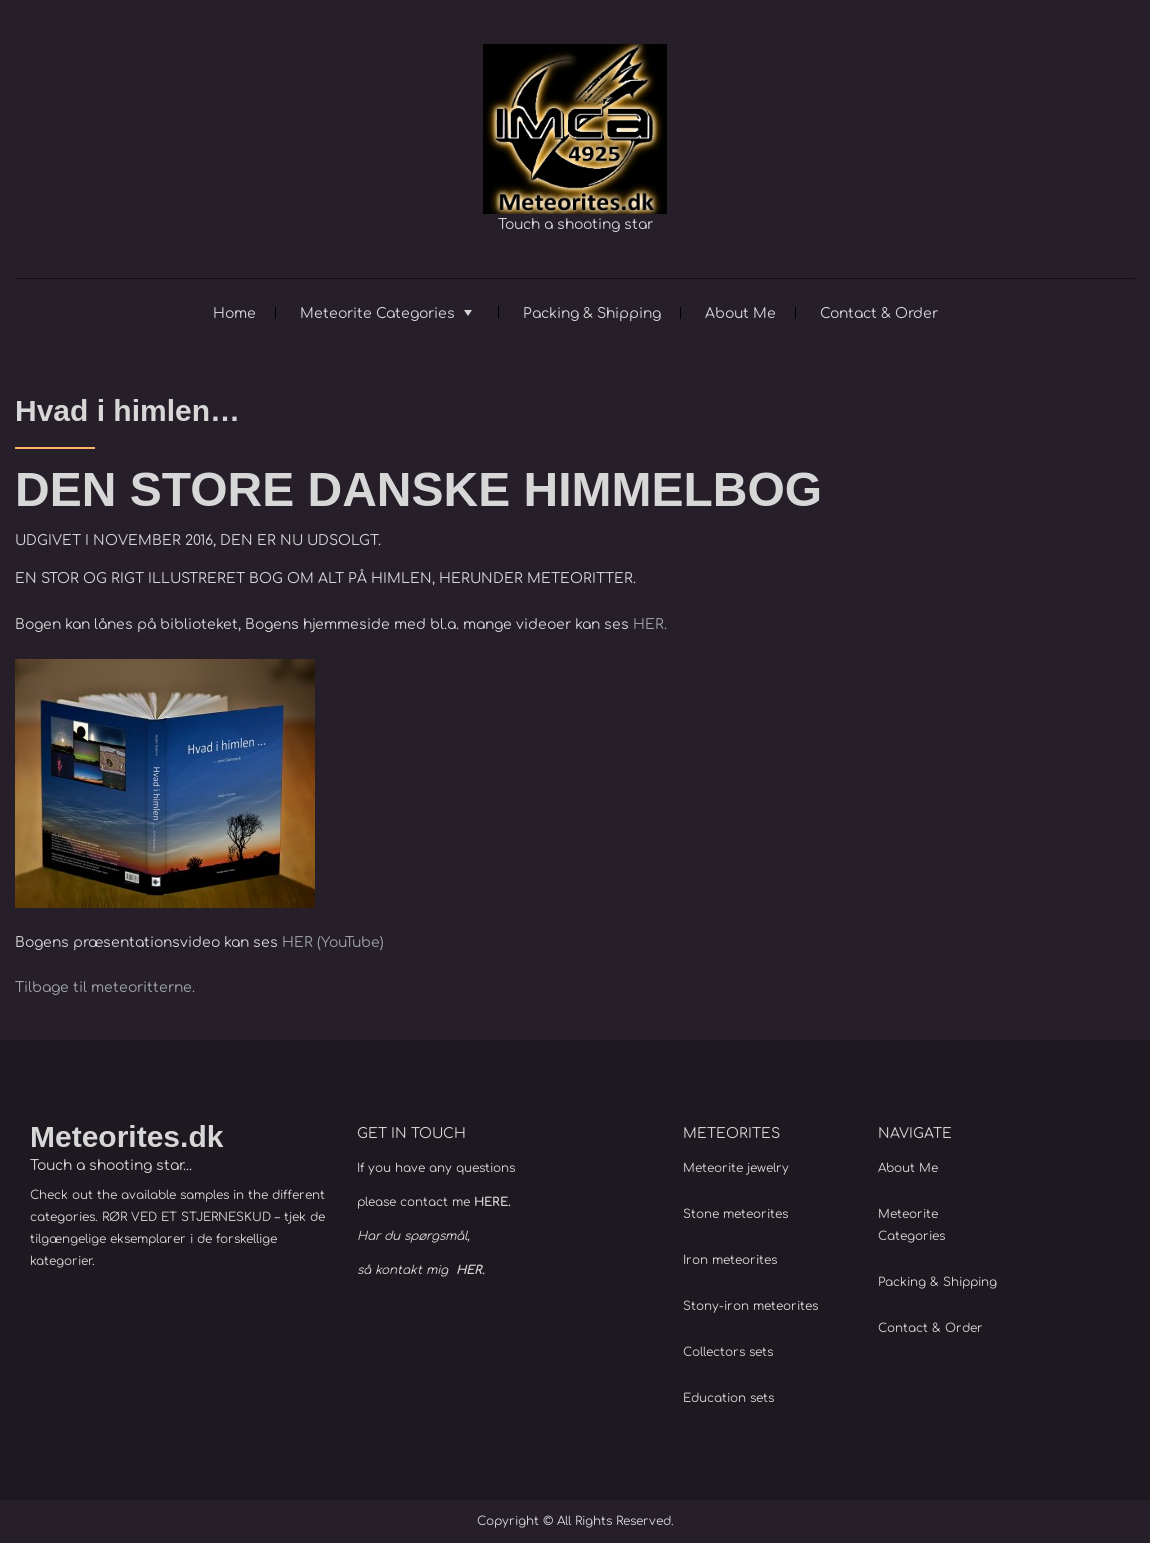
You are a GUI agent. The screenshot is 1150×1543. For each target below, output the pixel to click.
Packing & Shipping (592, 313)
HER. (650, 624)
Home (234, 313)
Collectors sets (728, 1352)
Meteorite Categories (377, 313)
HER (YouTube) (333, 942)
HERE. (492, 1202)
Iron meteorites (730, 1260)
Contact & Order (879, 313)
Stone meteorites (735, 1214)
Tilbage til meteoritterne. (105, 987)
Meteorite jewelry (736, 1168)
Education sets (728, 1398)
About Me (740, 313)
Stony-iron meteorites (750, 1306)
